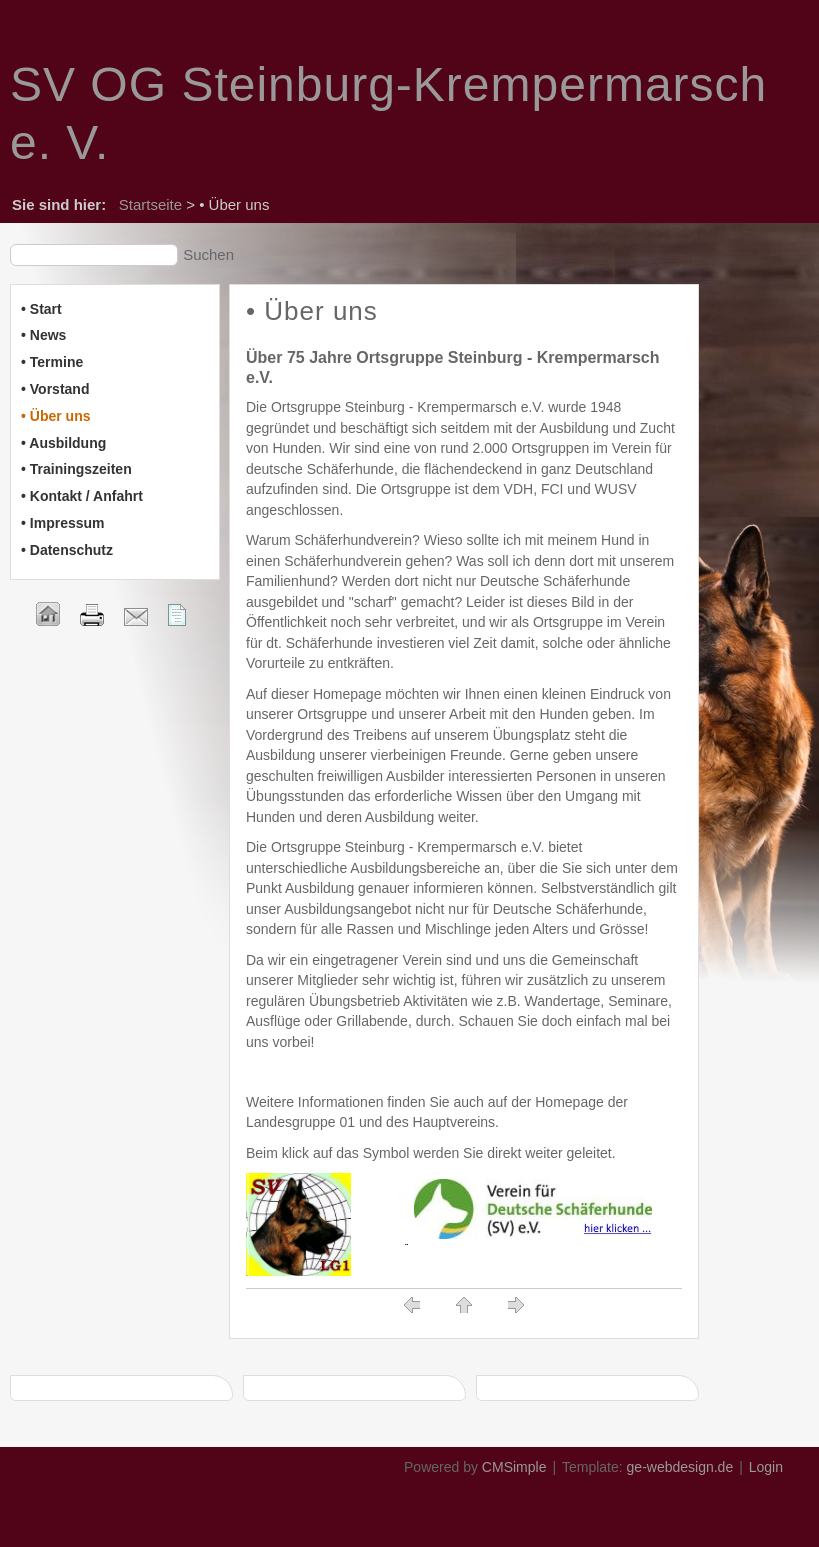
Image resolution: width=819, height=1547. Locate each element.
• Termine (52, 362)
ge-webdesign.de (680, 1467)
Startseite (150, 204)
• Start (41, 309)
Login (766, 1467)
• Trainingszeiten (76, 469)
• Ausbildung (63, 443)
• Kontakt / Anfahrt (82, 496)
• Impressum (63, 523)
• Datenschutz (67, 550)
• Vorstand (55, 389)
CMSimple (514, 1467)
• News (43, 335)
